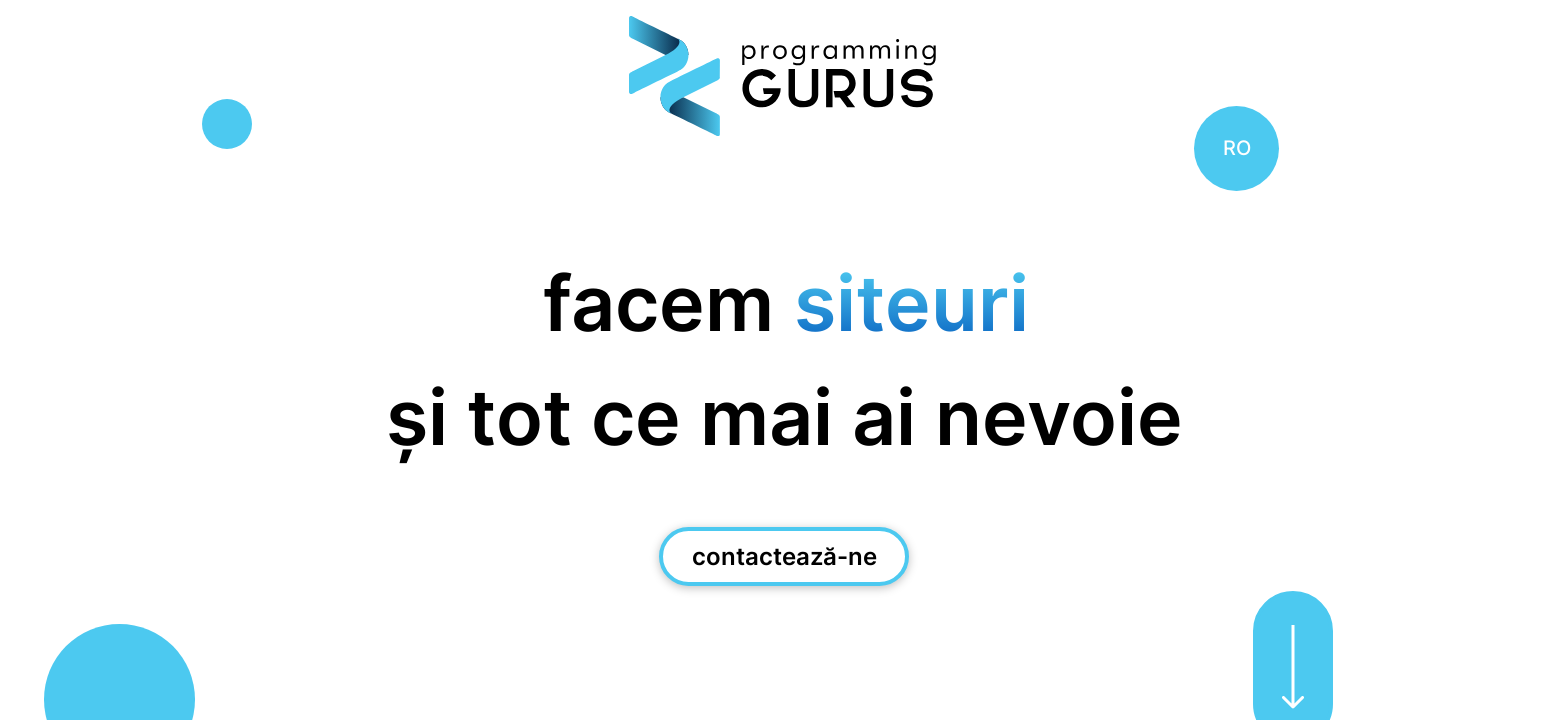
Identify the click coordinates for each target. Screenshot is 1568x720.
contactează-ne (784, 556)
